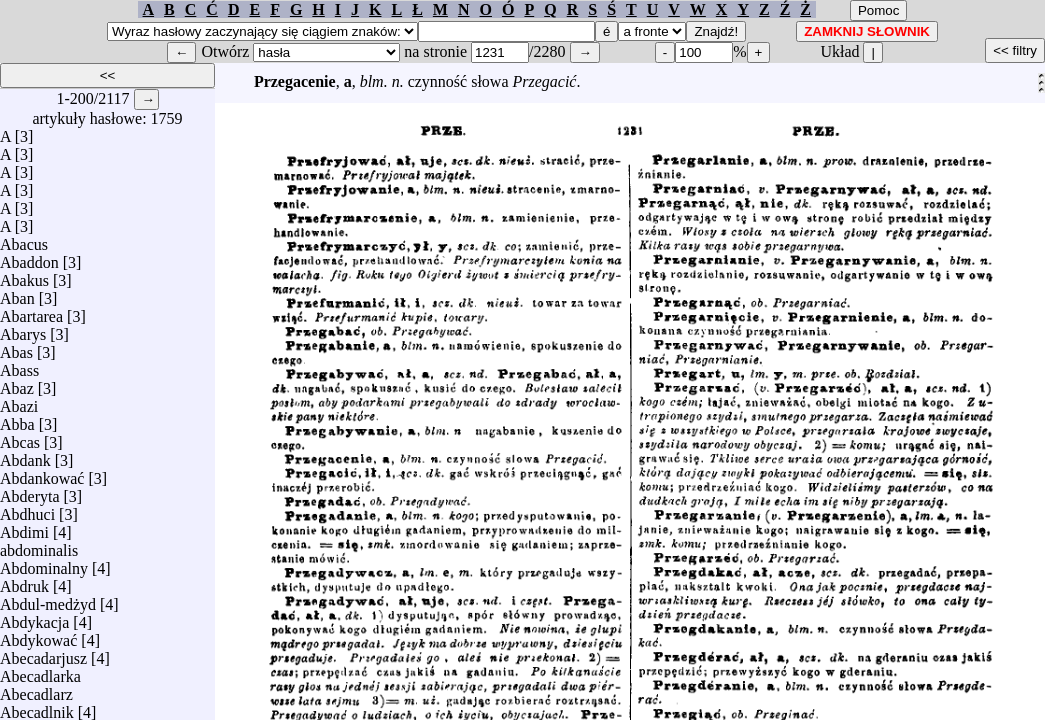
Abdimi (24, 527)
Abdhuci (27, 509)
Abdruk (24, 581)
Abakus (24, 275)
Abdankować (42, 473)
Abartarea (31, 311)
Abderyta (30, 491)
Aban (17, 293)
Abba (17, 419)
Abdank (25, 455)
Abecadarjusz (43, 653)
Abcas (20, 437)
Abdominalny (44, 563)
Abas (16, 347)
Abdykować (38, 635)
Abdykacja (34, 617)
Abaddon (29, 257)
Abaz (17, 383)
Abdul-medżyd (48, 599)
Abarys (23, 329)
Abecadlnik (37, 707)
